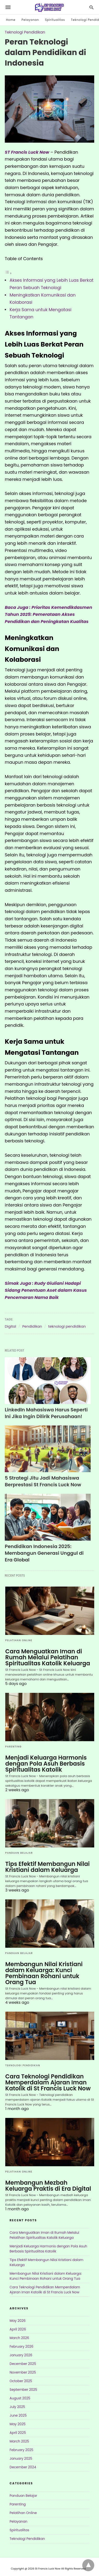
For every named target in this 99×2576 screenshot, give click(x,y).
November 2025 (23, 2372)
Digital (10, 1326)
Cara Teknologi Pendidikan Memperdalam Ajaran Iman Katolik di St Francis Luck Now (48, 2082)
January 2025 (21, 2458)
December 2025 (23, 2363)
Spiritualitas (55, 20)
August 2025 (20, 2398)
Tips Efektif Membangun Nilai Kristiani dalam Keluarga (47, 1867)
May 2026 (18, 2320)
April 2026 (18, 2329)
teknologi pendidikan (67, 1326)
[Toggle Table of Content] (8, 273)
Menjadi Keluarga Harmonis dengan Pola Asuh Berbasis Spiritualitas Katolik (46, 1763)
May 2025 (18, 2424)
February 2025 (21, 2449)
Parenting (13, 1746)
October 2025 (21, 2381)
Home (11, 20)
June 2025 (18, 2415)
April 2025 (18, 2432)
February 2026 (21, 2346)
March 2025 (19, 2441)
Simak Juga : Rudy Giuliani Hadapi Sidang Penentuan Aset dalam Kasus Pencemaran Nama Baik (46, 1290)
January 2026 (21, 2355)
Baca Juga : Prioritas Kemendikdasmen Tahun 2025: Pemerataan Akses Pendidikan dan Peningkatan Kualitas (48, 614)
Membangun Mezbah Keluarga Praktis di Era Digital (48, 2186)
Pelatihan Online (18, 1640)
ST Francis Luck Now (27, 152)
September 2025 (23, 2389)
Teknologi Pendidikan (25, 32)
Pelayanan (30, 20)
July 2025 (17, 2406)
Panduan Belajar (19, 1853)
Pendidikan (32, 1326)
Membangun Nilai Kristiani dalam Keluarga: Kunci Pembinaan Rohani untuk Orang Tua (43, 1973)
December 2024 (23, 2467)
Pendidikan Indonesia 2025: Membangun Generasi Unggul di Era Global (44, 1553)
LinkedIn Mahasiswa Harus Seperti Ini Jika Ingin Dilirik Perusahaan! (46, 1413)
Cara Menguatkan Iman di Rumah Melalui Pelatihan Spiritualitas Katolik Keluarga (47, 1657)
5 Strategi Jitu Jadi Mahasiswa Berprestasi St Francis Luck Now (43, 1481)
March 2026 (19, 2337)
